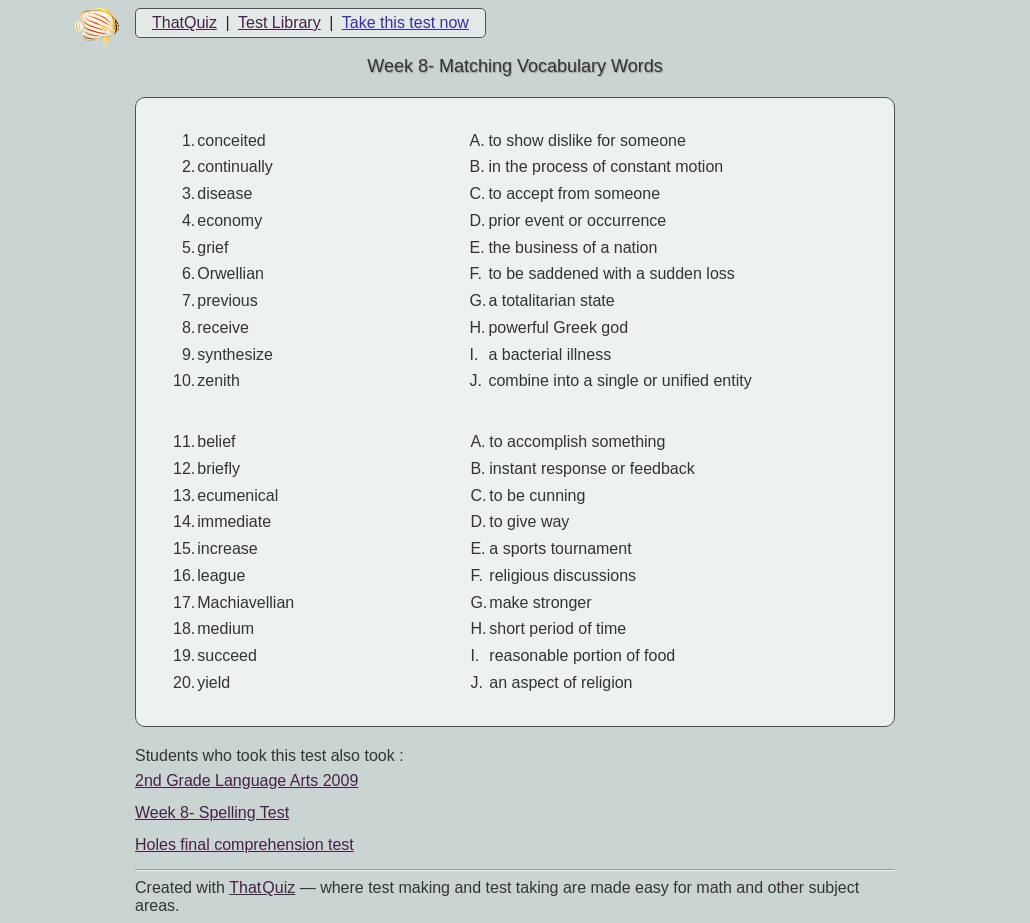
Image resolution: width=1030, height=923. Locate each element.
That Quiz (262, 887)
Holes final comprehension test (244, 844)
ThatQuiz (184, 22)
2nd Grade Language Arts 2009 (246, 780)
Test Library (279, 22)
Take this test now (405, 22)
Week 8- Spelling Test (212, 812)
